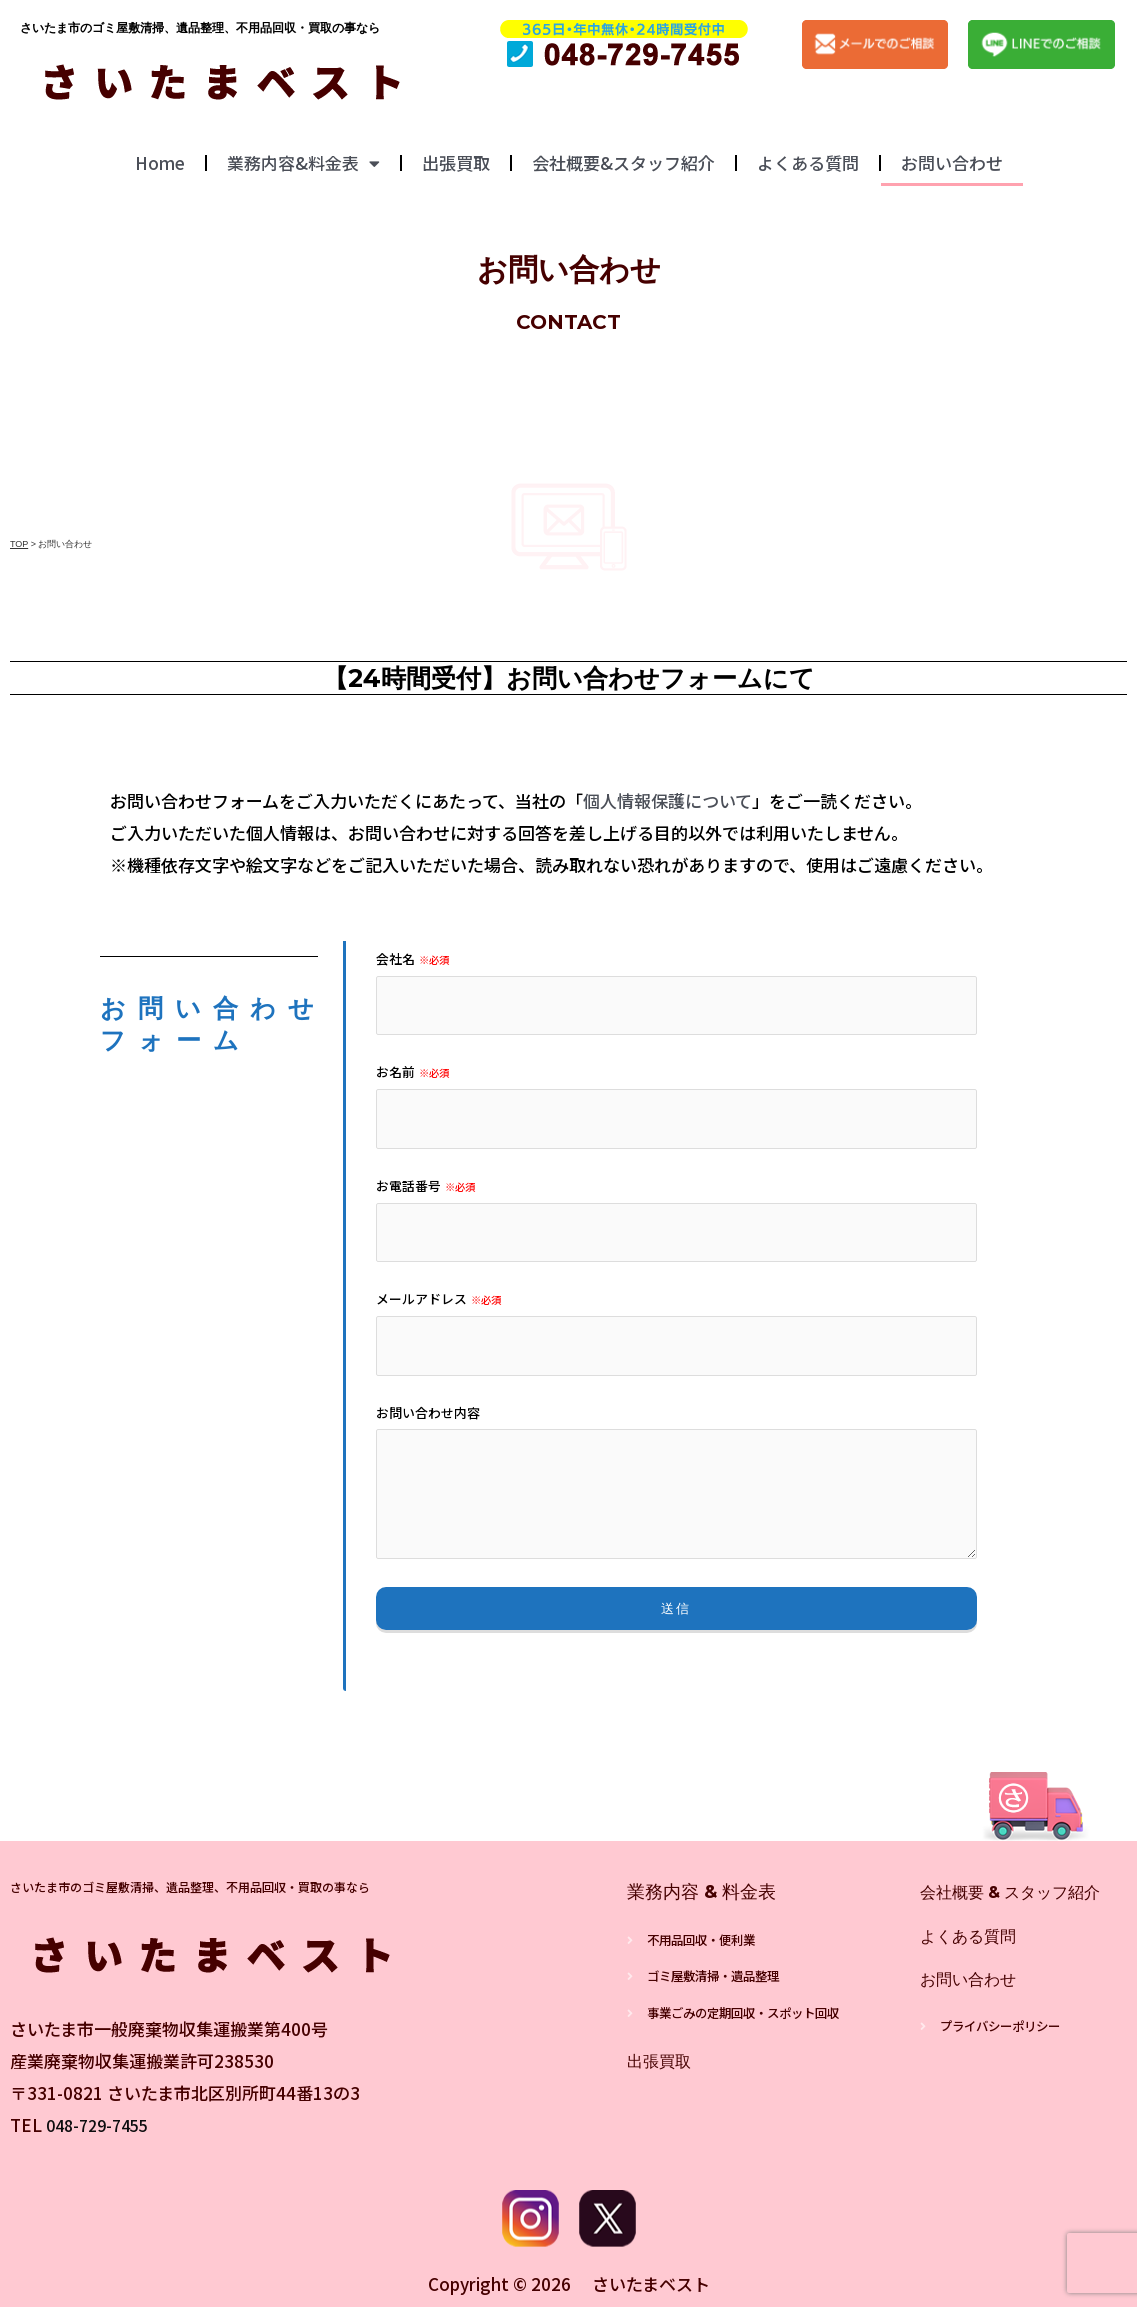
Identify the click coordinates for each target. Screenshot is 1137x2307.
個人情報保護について (667, 800)
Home (160, 162)
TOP (19, 544)
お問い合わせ (952, 162)
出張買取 (456, 162)
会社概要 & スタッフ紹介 (1021, 1892)
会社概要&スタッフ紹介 (623, 162)
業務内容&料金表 (303, 163)
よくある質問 (808, 162)
